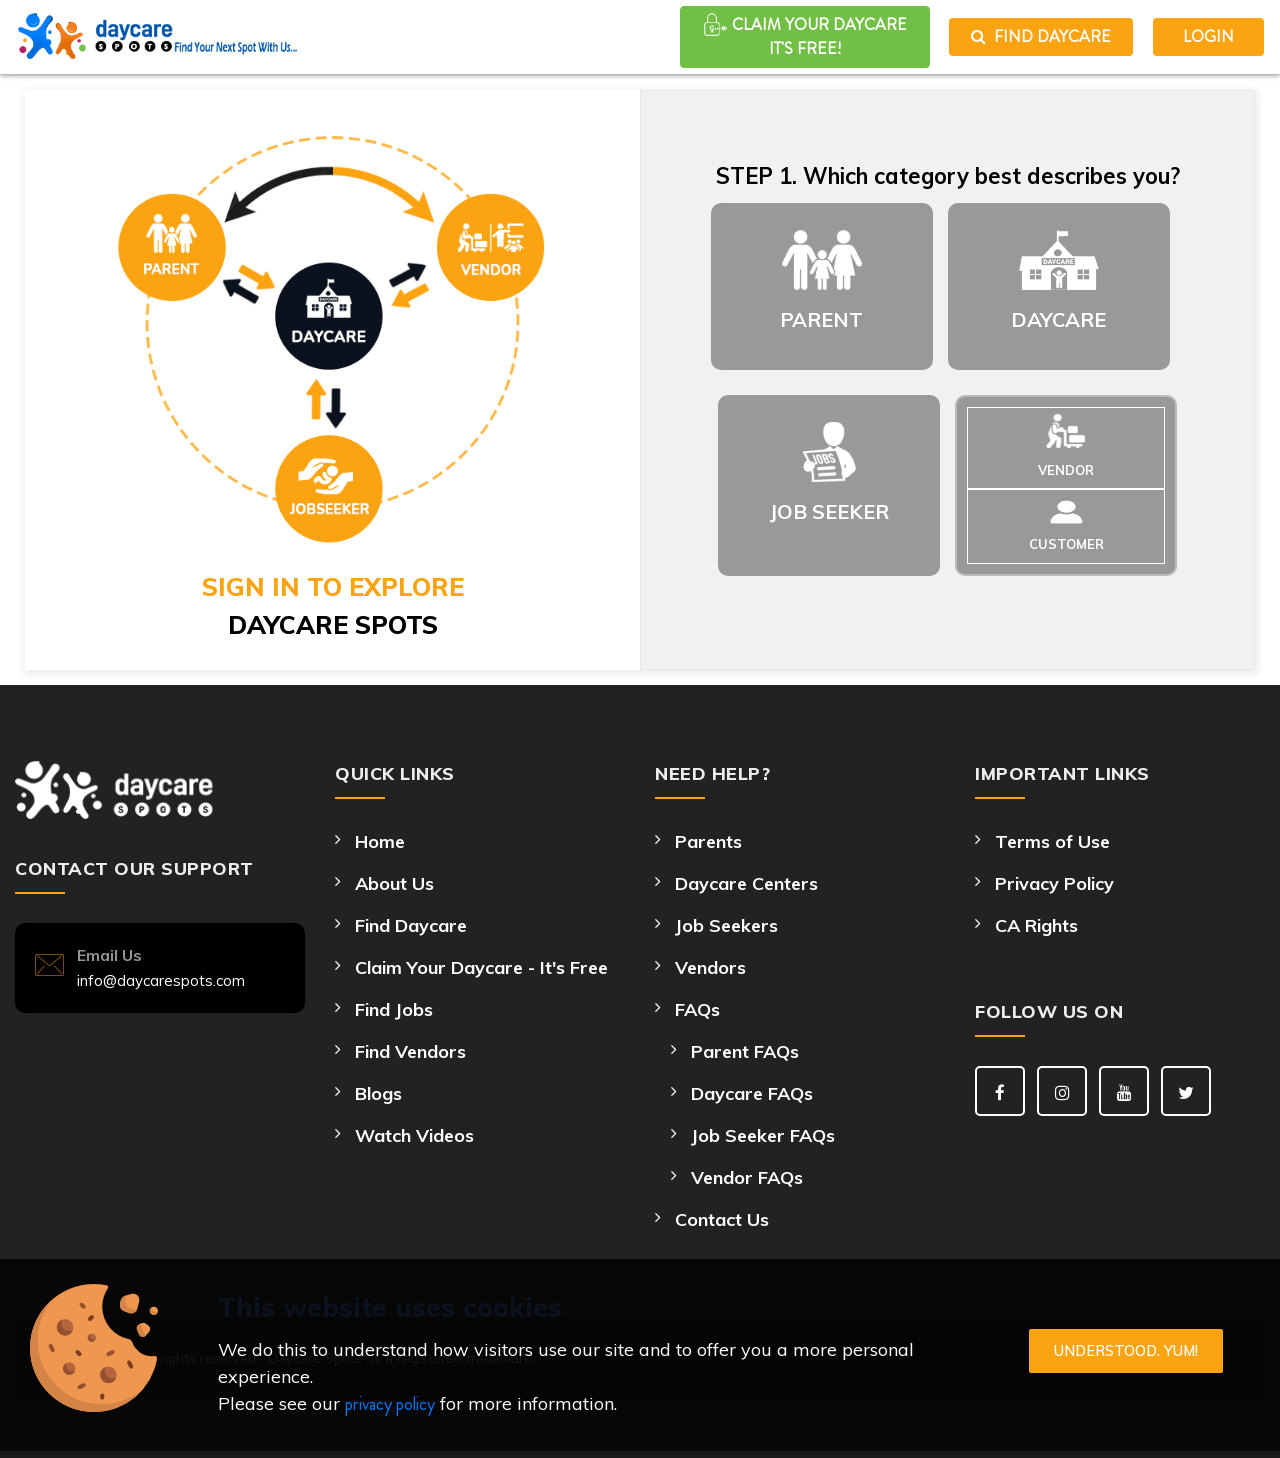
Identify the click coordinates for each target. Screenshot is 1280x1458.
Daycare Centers (746, 883)
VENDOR (1066, 470)
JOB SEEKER (829, 511)
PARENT (821, 319)
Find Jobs (394, 1009)
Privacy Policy (1054, 883)
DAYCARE (1058, 319)
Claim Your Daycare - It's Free (481, 967)
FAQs (697, 1009)
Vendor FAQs (747, 1177)
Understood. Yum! (1126, 1350)
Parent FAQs (745, 1051)
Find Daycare (1041, 36)
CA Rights (1036, 925)
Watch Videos (414, 1135)
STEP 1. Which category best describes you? (948, 176)
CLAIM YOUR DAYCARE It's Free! (805, 36)
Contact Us (722, 1219)
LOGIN (1208, 36)
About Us (394, 883)
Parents (708, 841)
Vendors (710, 967)
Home (380, 841)
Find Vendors (410, 1051)
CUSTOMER (1066, 544)
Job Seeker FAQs (763, 1135)
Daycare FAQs (752, 1093)
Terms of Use (1052, 841)
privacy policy (390, 1404)
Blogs (378, 1093)
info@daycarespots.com (161, 980)
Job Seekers (726, 925)
